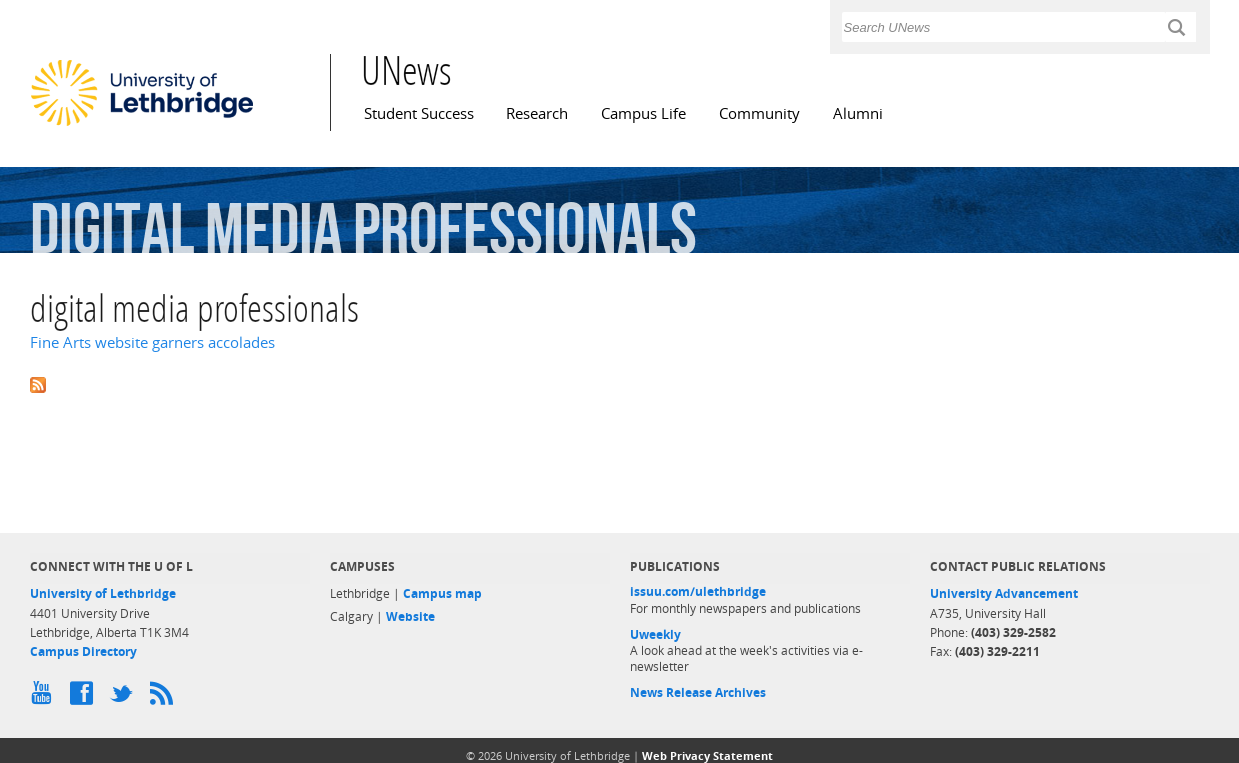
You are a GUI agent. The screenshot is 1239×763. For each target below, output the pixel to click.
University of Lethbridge (103, 593)
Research (537, 113)
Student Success (419, 113)
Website (410, 616)
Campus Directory (83, 651)
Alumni (858, 113)
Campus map (442, 593)
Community (759, 113)
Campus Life (643, 113)
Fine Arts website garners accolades (152, 342)
